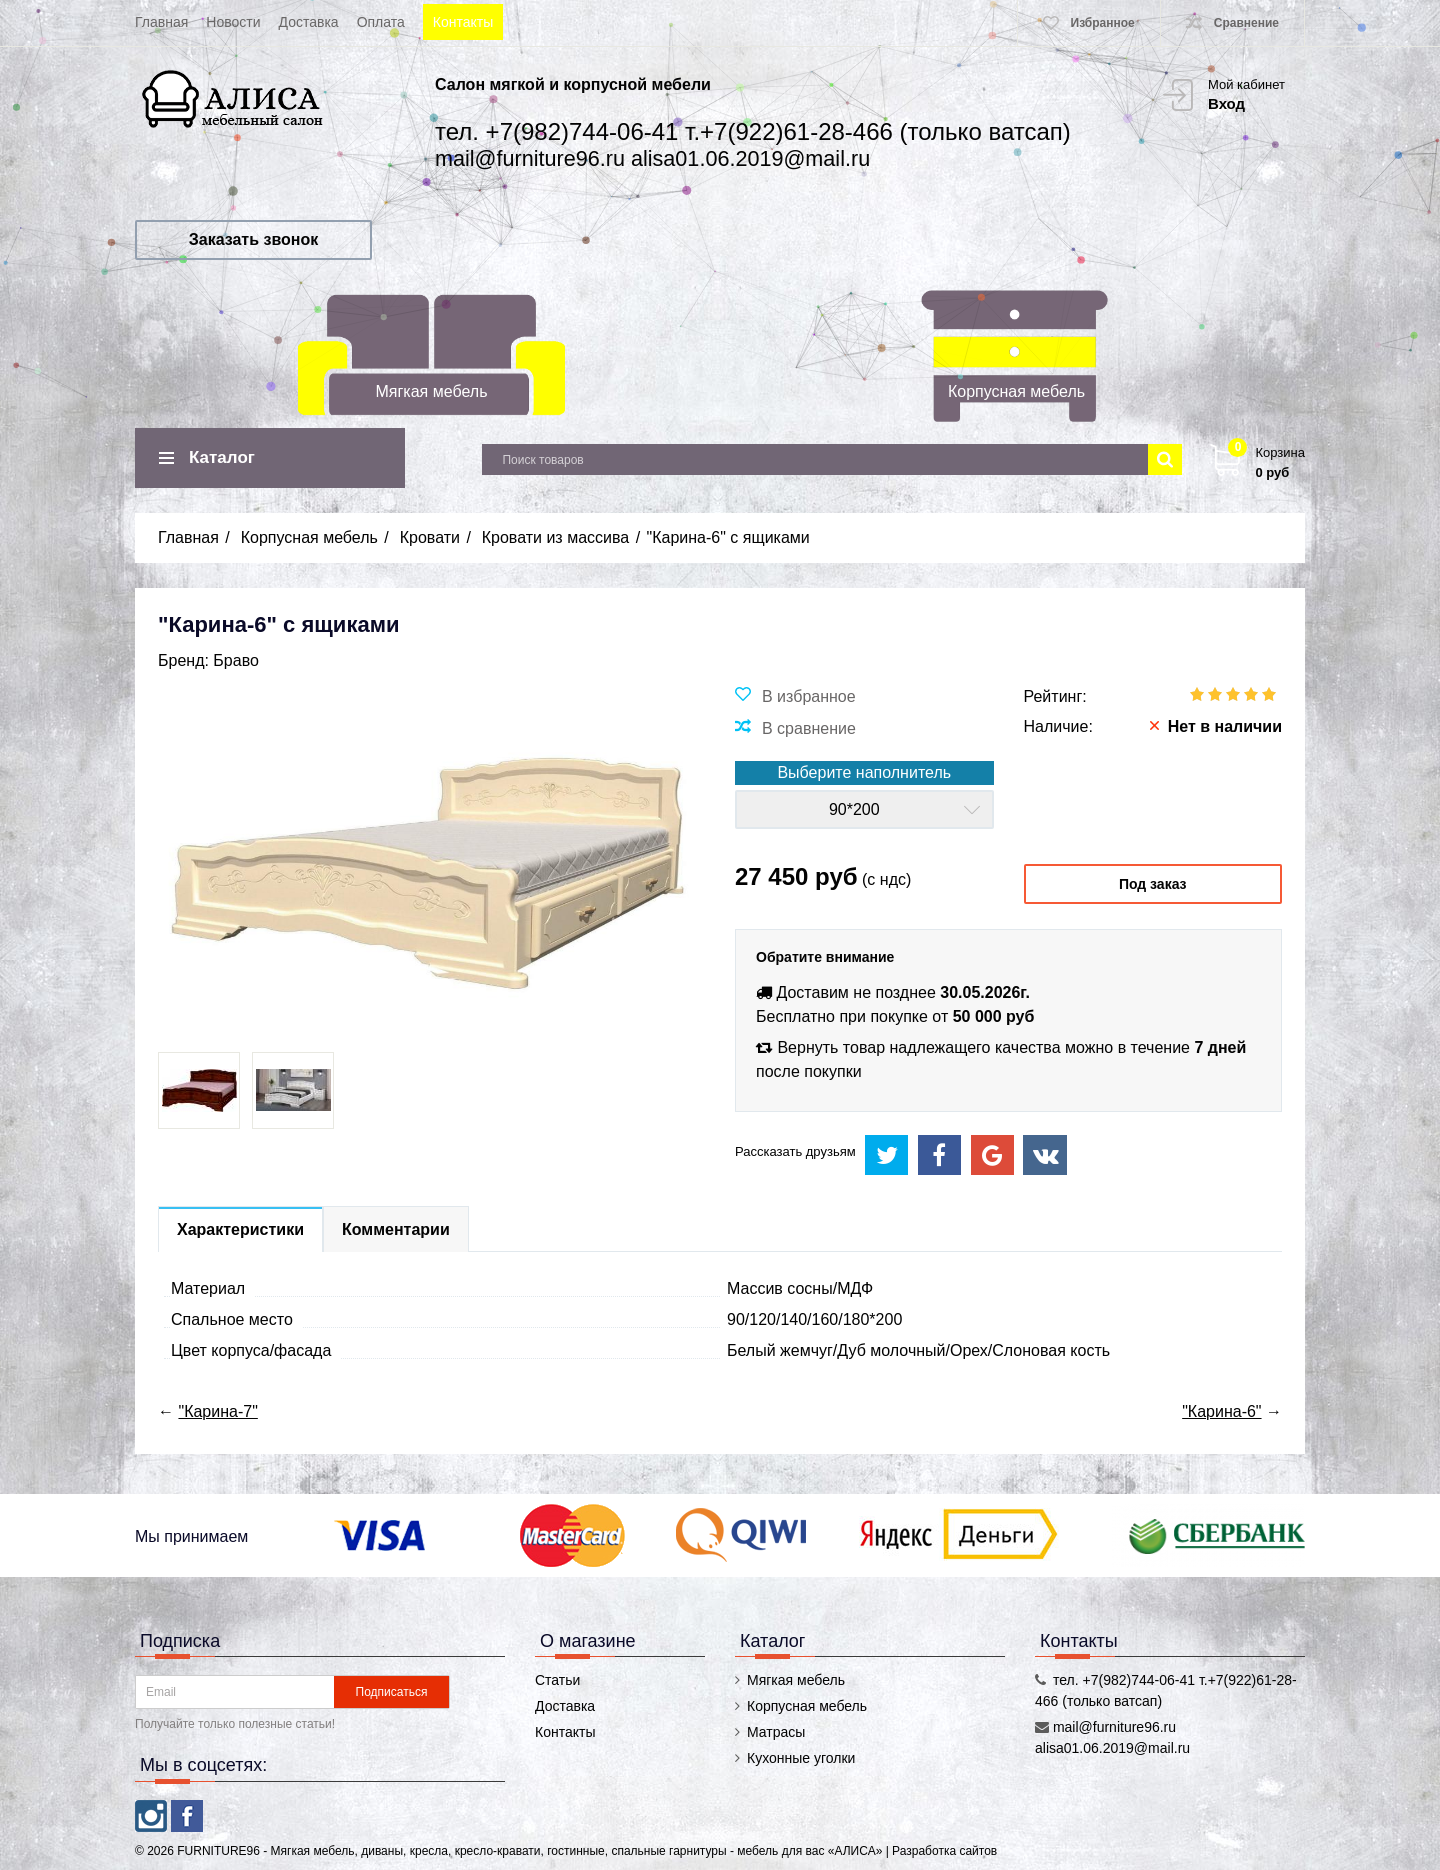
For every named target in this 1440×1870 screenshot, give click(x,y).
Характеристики (240, 1229)
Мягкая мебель (432, 391)
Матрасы (776, 1732)
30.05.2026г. (985, 992)
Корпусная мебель (1016, 391)
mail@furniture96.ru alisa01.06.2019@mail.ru (652, 158)
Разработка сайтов (944, 1851)
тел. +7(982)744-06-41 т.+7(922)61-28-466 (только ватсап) (753, 131)
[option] (199, 1090)
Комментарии (396, 1229)
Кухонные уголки (801, 1758)
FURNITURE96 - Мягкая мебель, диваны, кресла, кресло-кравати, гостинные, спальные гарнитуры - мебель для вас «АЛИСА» (531, 1851)
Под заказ (1153, 884)
